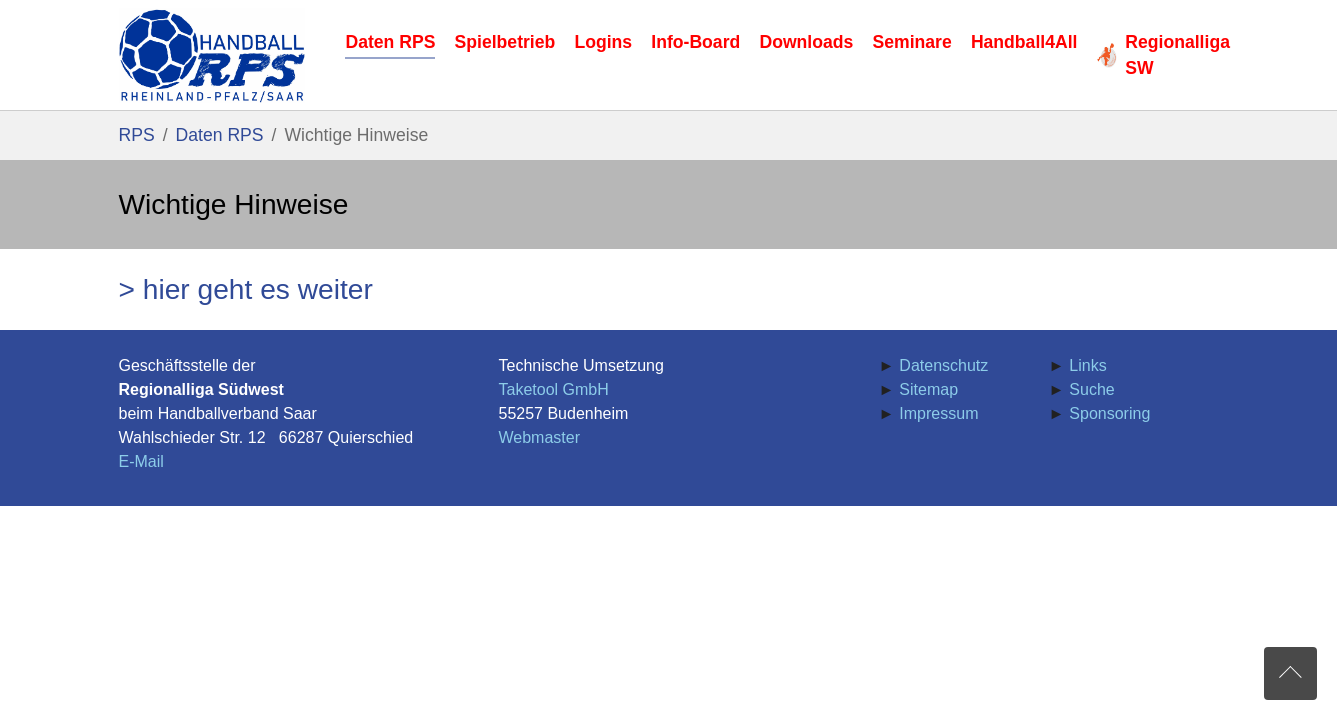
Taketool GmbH (554, 389)
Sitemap (928, 389)
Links (1087, 365)
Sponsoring (1109, 413)
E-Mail (141, 461)
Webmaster (540, 437)
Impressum (938, 413)
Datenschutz (943, 365)
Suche (1091, 389)
